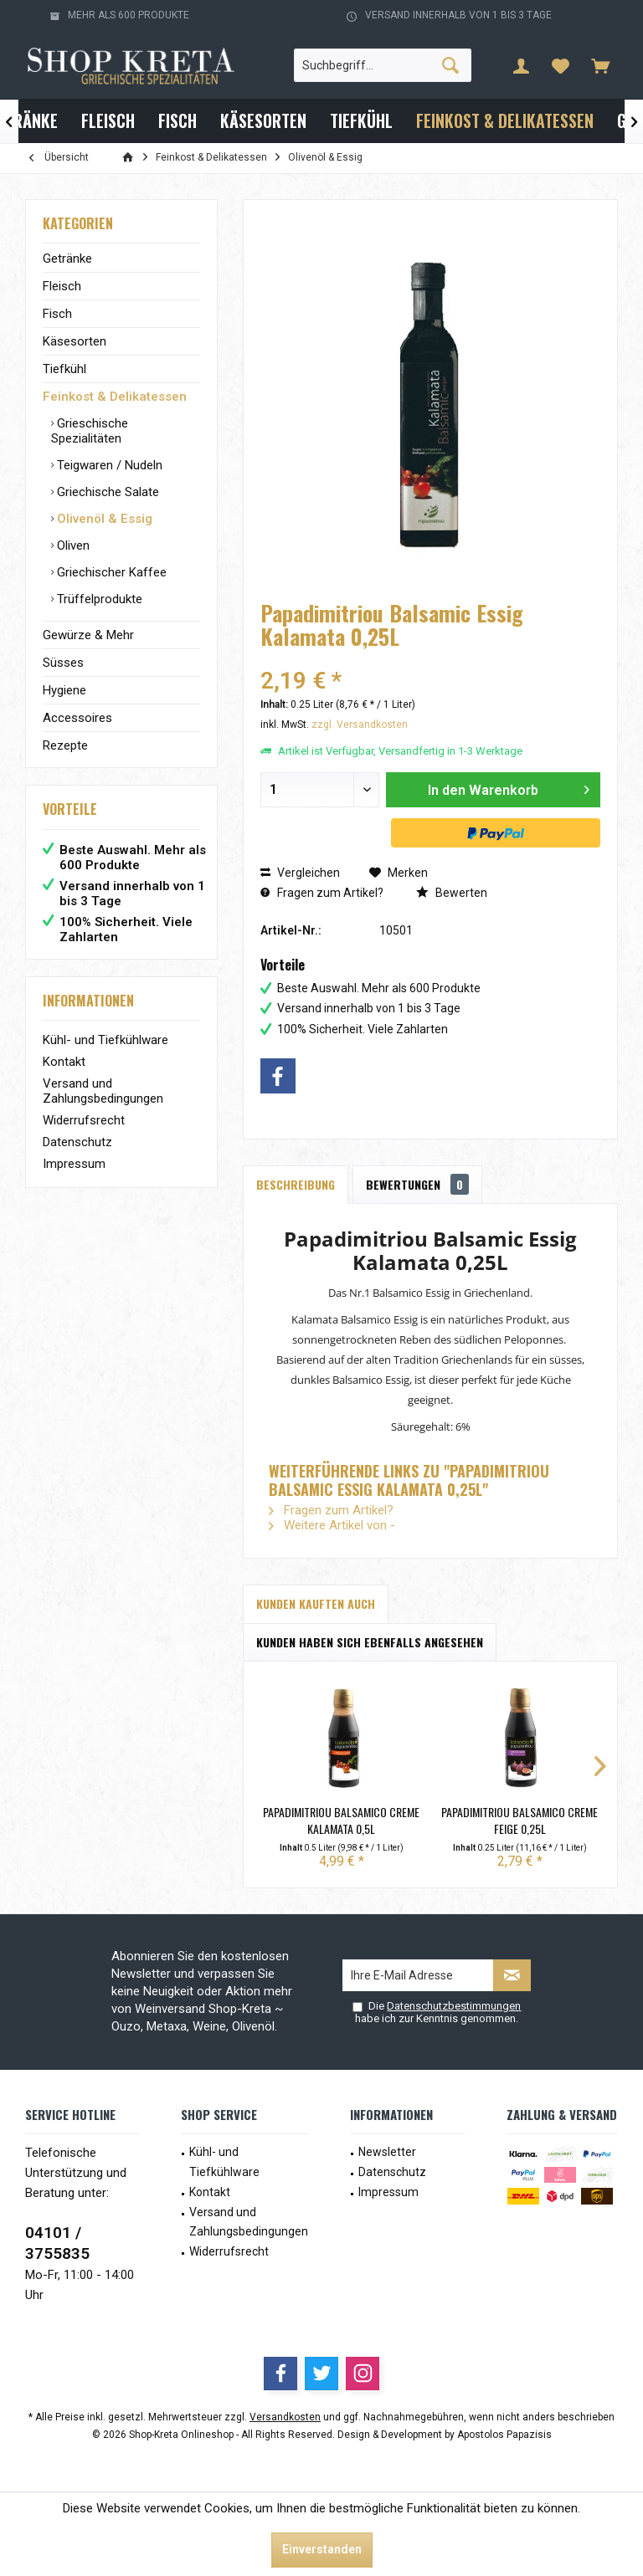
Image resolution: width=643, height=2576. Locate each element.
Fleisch (62, 286)
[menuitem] (600, 65)
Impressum (74, 1163)
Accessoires (77, 717)
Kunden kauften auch (315, 1603)
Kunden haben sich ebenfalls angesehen (369, 1642)
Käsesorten (74, 341)
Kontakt (64, 1061)
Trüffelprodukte (98, 599)
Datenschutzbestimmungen (454, 2006)
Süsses (63, 662)
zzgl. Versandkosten (359, 724)
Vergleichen (300, 872)
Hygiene (64, 690)
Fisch (57, 313)
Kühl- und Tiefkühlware (105, 1039)
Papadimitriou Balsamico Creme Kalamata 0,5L (341, 1820)
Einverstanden (322, 2549)
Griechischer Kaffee (110, 572)
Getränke (67, 258)
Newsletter (387, 2152)
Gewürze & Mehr (88, 635)
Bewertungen (417, 1184)
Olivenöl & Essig (103, 518)
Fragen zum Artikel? (321, 892)
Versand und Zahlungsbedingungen (103, 1091)
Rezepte (65, 745)
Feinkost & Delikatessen (115, 396)
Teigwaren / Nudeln (108, 465)
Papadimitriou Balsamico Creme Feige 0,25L (519, 1820)
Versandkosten (285, 2417)
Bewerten (451, 892)
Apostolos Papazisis (504, 2434)
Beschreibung (295, 1184)
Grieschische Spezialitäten (89, 431)
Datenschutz (77, 1142)
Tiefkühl (64, 368)
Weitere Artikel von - (332, 1525)
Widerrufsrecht (84, 1120)
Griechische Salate (106, 491)
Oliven (72, 545)
